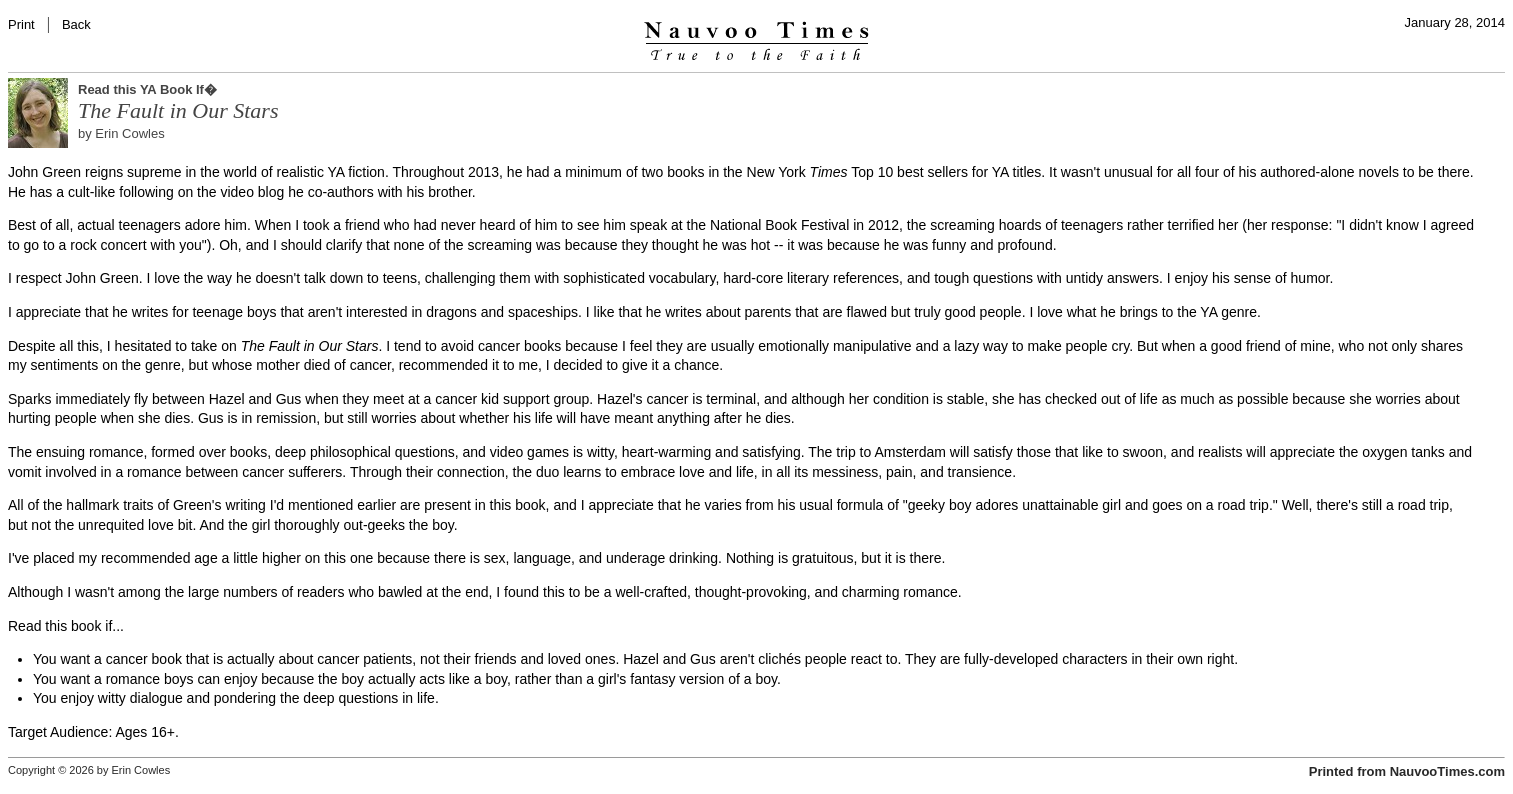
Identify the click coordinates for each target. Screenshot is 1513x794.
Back (76, 24)
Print (21, 24)
